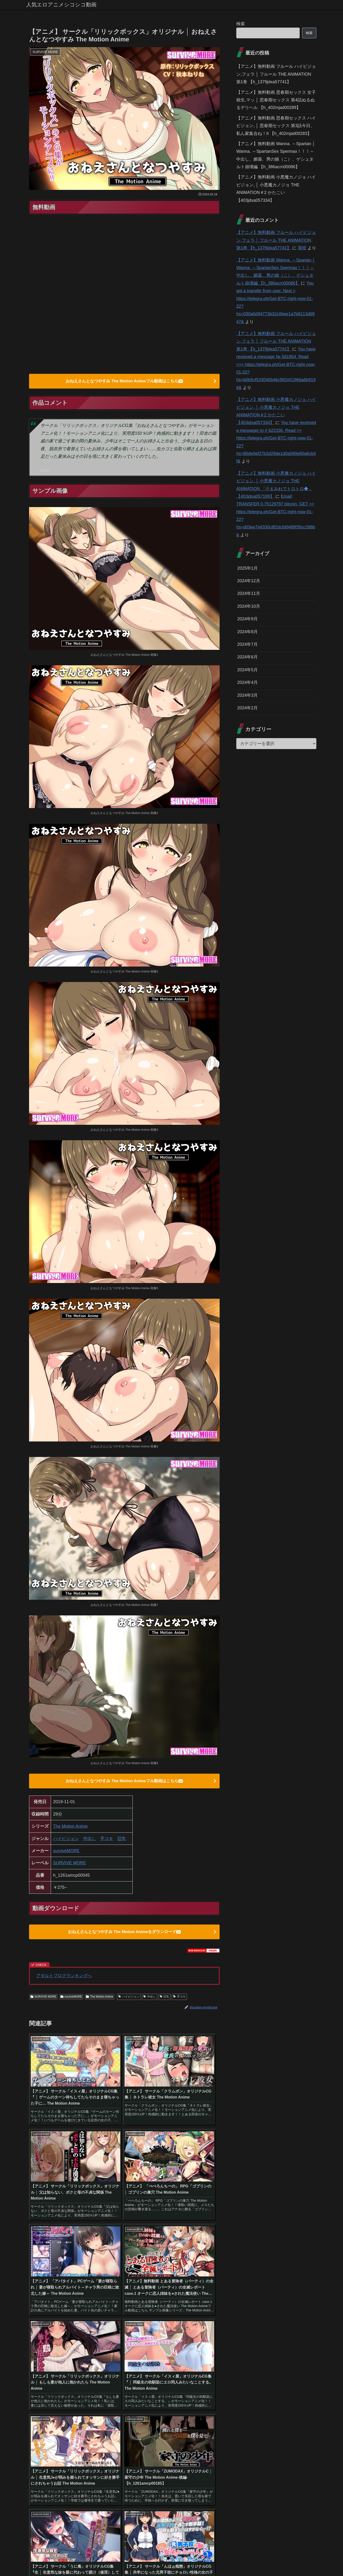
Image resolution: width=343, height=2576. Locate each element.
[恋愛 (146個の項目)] (212, 2384)
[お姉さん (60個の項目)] (82, 2400)
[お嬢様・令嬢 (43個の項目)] (95, 2408)
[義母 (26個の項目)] (148, 2424)
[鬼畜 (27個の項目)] (104, 2424)
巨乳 (121, 1840)
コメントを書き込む (124, 2519)
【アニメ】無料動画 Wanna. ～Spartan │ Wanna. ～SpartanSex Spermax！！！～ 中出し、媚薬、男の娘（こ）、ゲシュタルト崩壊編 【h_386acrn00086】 (275, 155)
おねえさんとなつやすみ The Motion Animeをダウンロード (124, 1934)
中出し (89, 1840)
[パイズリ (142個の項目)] (40, 2392)
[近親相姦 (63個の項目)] (58, 2400)
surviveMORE (66, 1853)
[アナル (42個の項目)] (150, 2408)
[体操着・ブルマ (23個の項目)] (73, 2432)
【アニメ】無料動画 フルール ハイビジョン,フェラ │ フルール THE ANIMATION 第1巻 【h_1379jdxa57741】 (276, 74)
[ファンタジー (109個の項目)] (155, 2392)
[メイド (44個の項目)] (72, 2408)
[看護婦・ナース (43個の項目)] (125, 2408)
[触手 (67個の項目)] (211, 2392)
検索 (240, 23)
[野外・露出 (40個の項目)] (207, 2408)
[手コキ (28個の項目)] (87, 2424)
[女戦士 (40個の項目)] (59, 2416)
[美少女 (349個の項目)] (97, 2384)
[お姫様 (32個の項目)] (192, 2416)
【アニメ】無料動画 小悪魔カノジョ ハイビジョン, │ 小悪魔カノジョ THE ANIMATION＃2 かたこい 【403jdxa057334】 (276, 188)
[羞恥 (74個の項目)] (195, 2392)
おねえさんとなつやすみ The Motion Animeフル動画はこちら (124, 381)
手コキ (106, 1840)
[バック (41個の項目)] (185, 2408)
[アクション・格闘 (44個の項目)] (46, 2408)
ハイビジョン (66, 1840)
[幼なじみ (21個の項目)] (130, 2432)
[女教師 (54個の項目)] (104, 2400)
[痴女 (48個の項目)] (166, 2400)
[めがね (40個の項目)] (39, 2416)
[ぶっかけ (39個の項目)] (130, 2416)
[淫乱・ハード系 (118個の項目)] (107, 2392)
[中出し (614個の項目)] (79, 2384)
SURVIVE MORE (69, 1865)
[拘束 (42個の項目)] (167, 2408)
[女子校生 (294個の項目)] (117, 2384)
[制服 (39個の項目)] (150, 2416)
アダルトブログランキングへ (64, 1979)
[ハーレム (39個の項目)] (81, 2416)
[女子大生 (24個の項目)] (209, 2424)
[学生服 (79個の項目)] (178, 2392)
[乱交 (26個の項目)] (192, 2424)
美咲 (302, 248)
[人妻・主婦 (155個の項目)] (193, 2384)
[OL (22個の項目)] (103, 2432)
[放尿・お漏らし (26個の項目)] (170, 2424)
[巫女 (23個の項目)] (41, 2432)
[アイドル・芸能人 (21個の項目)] (166, 2432)
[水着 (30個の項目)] (211, 2416)
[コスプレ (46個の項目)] (208, 2400)
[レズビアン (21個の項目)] (203, 2432)
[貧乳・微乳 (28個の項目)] (67, 2424)
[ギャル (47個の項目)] (186, 2400)
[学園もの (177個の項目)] (155, 2384)
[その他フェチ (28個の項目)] (42, 2424)
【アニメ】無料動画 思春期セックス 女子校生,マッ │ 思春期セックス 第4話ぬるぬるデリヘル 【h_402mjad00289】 (276, 100)
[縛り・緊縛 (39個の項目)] (105, 2416)
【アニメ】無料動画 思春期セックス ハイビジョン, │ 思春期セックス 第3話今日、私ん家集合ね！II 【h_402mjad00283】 (276, 126)
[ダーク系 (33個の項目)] (170, 2416)
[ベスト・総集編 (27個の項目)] (126, 2424)
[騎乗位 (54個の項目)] (124, 2400)
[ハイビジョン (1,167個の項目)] (42, 2384)
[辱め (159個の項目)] (173, 2384)
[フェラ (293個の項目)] (136, 2384)
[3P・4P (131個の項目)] (60, 2392)
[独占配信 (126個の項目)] (81, 2392)
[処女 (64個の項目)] (38, 2400)
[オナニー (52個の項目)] (146, 2400)
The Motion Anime (70, 1828)
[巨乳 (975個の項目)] (63, 2384)
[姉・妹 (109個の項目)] (132, 2392)
